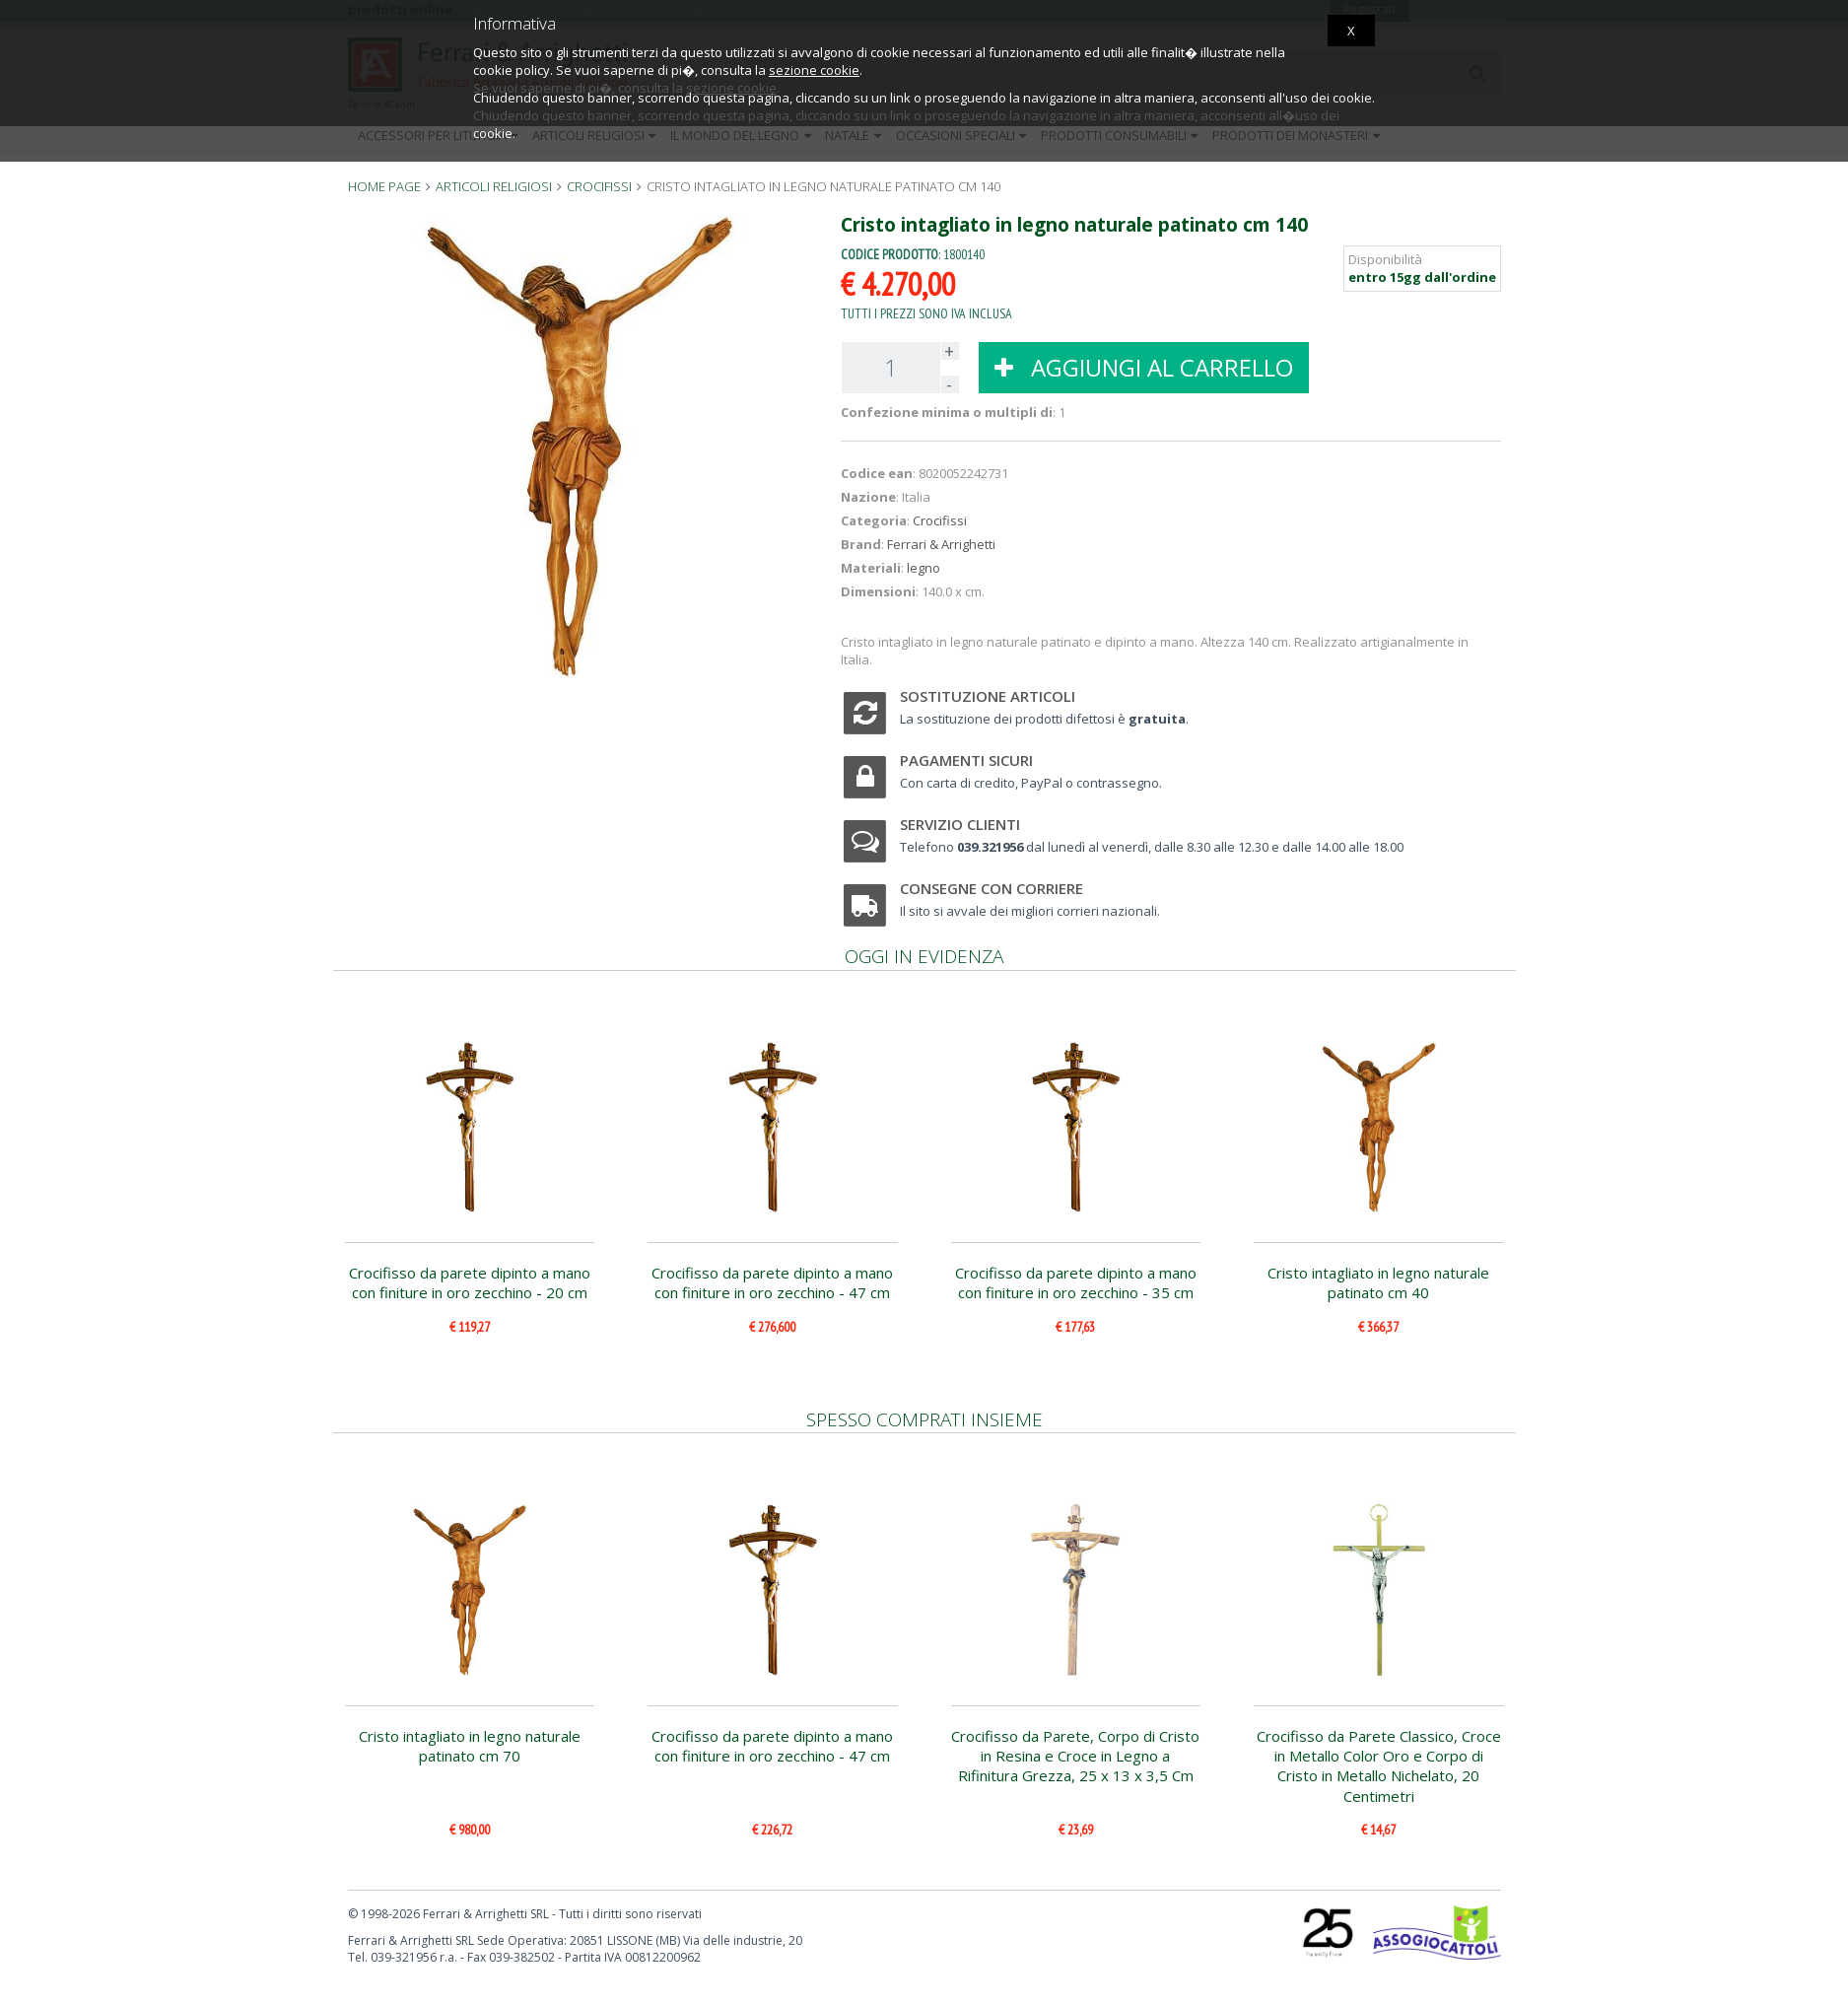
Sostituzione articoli (987, 696)
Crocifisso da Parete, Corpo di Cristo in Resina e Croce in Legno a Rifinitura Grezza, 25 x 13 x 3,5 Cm (1075, 1756)
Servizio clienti (960, 824)
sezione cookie (814, 70)
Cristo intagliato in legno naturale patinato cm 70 (470, 1745)
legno (923, 568)
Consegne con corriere (991, 888)
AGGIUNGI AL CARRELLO (1143, 367)
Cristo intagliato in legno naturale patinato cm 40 (1378, 1282)
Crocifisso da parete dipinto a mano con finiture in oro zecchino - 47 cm (772, 1282)
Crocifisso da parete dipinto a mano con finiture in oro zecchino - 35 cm (1076, 1282)
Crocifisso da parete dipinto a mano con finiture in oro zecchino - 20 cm (469, 1282)
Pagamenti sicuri (966, 760)
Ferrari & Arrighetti (941, 544)
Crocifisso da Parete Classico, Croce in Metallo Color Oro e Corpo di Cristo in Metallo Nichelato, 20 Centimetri (1379, 1766)
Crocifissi (940, 520)
